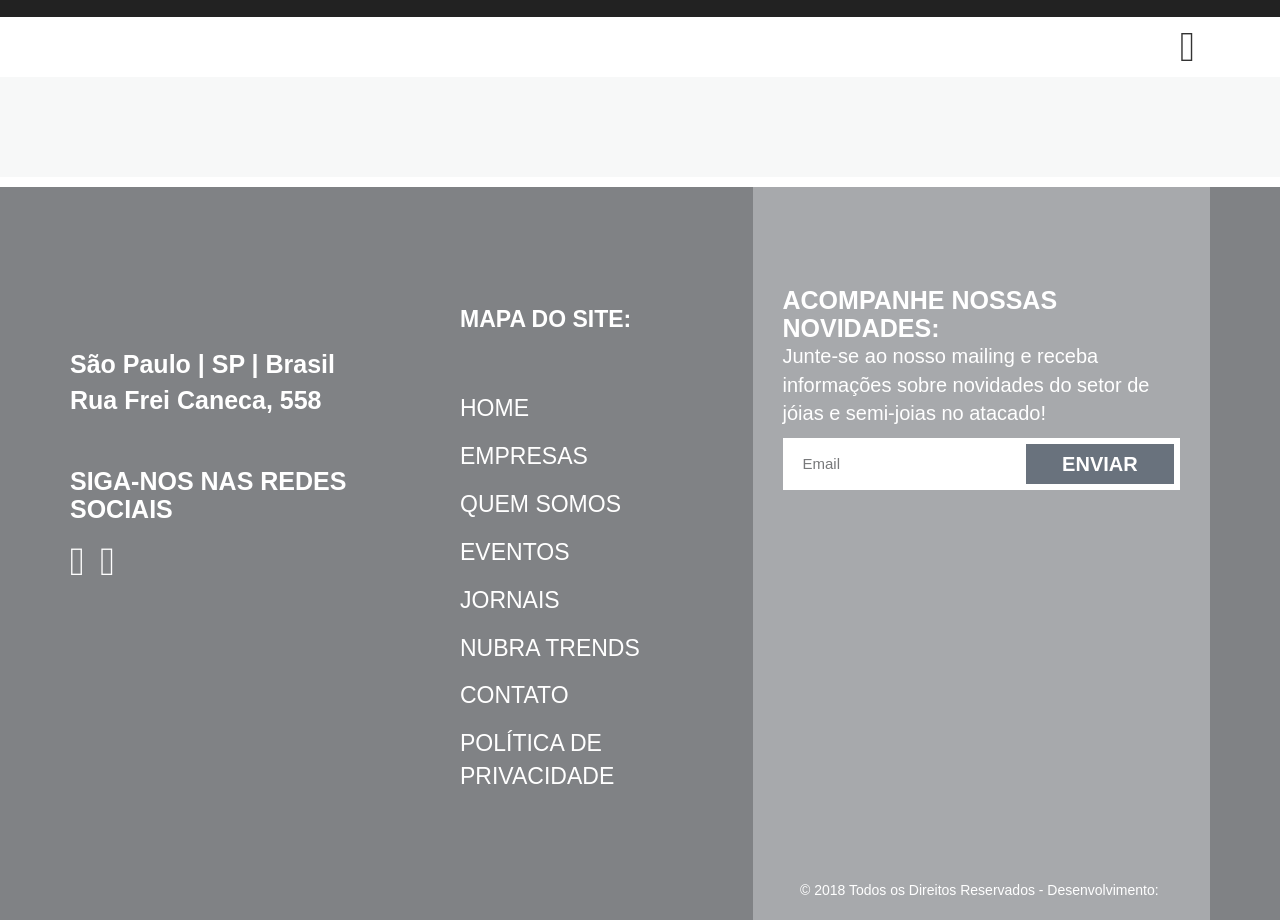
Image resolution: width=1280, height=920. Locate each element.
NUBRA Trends (550, 648)
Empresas (524, 456)
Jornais (510, 600)
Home (494, 408)
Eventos (515, 552)
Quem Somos (540, 504)
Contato (514, 695)
